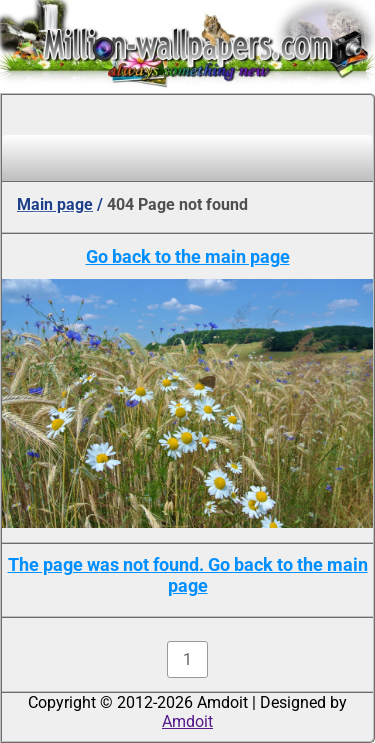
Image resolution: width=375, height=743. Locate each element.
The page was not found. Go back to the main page (188, 575)
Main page (55, 204)
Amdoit (187, 721)
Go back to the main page (188, 256)
